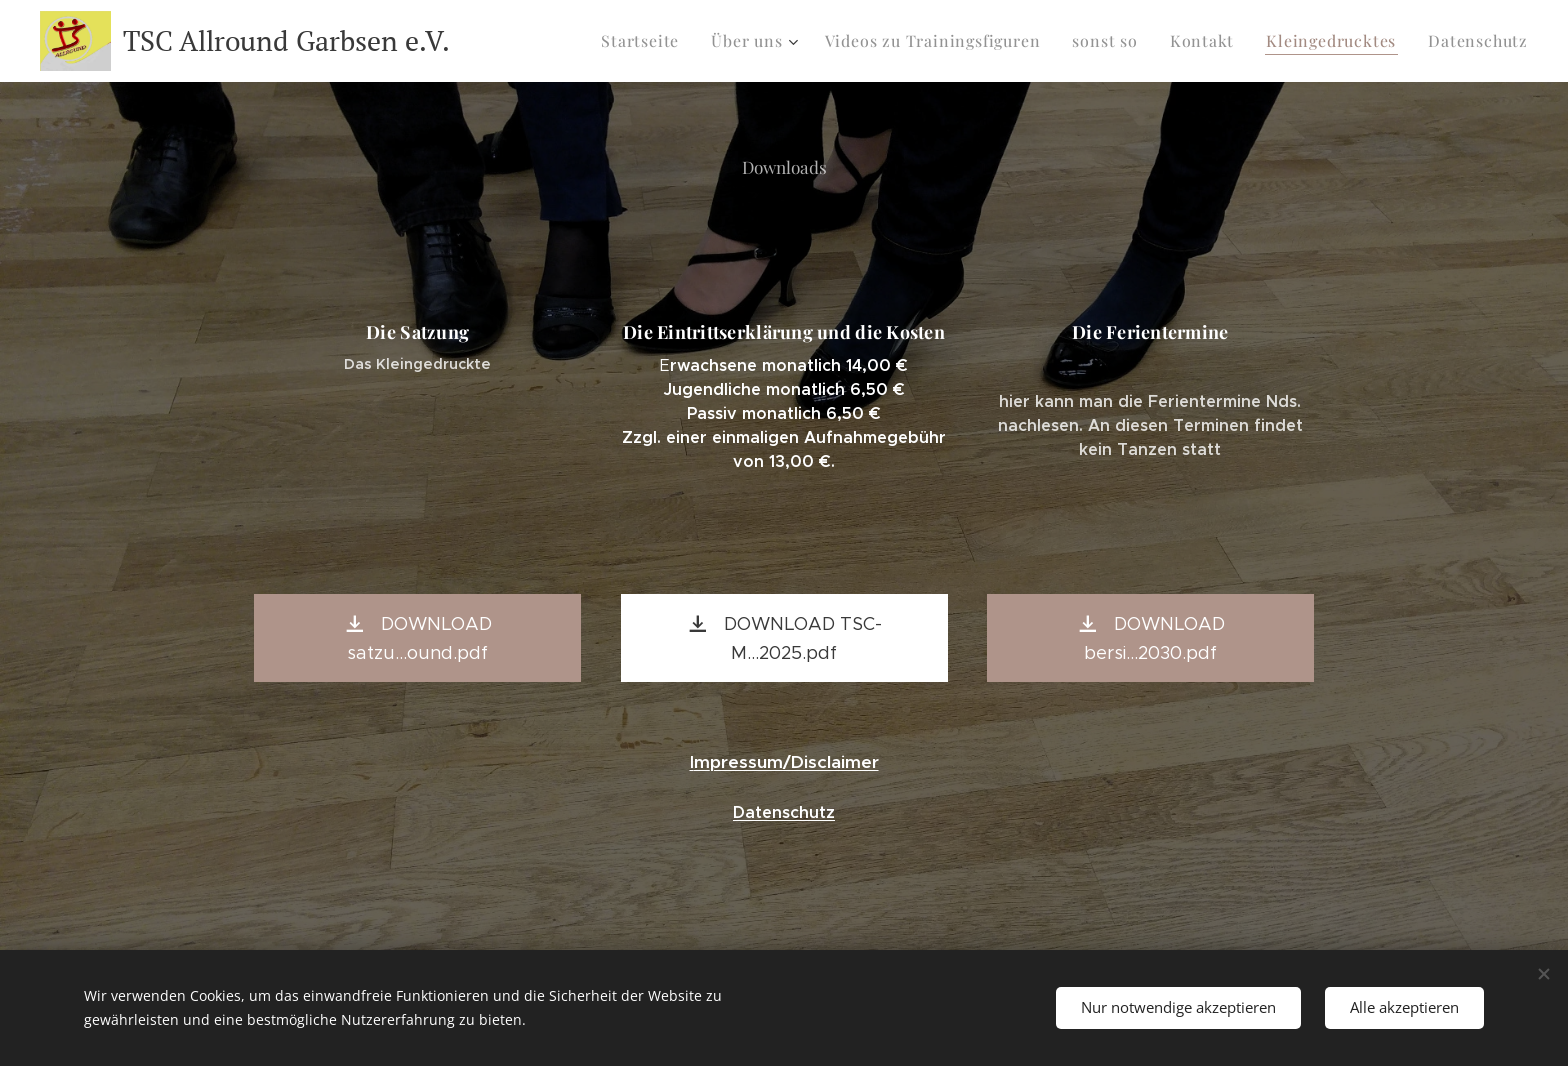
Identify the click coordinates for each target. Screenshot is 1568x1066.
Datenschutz (784, 812)
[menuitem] (679, 41)
